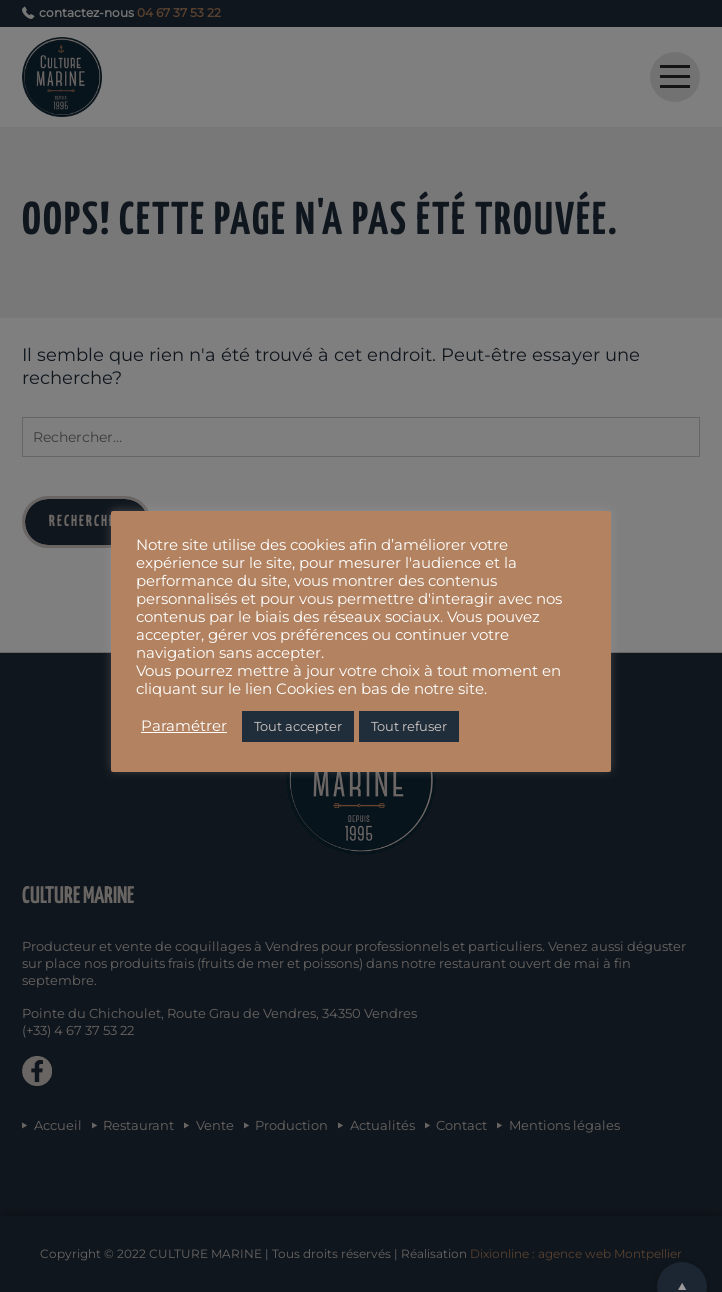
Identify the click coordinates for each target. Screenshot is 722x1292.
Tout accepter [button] (298, 726)
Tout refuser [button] (409, 726)
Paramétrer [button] (184, 726)
